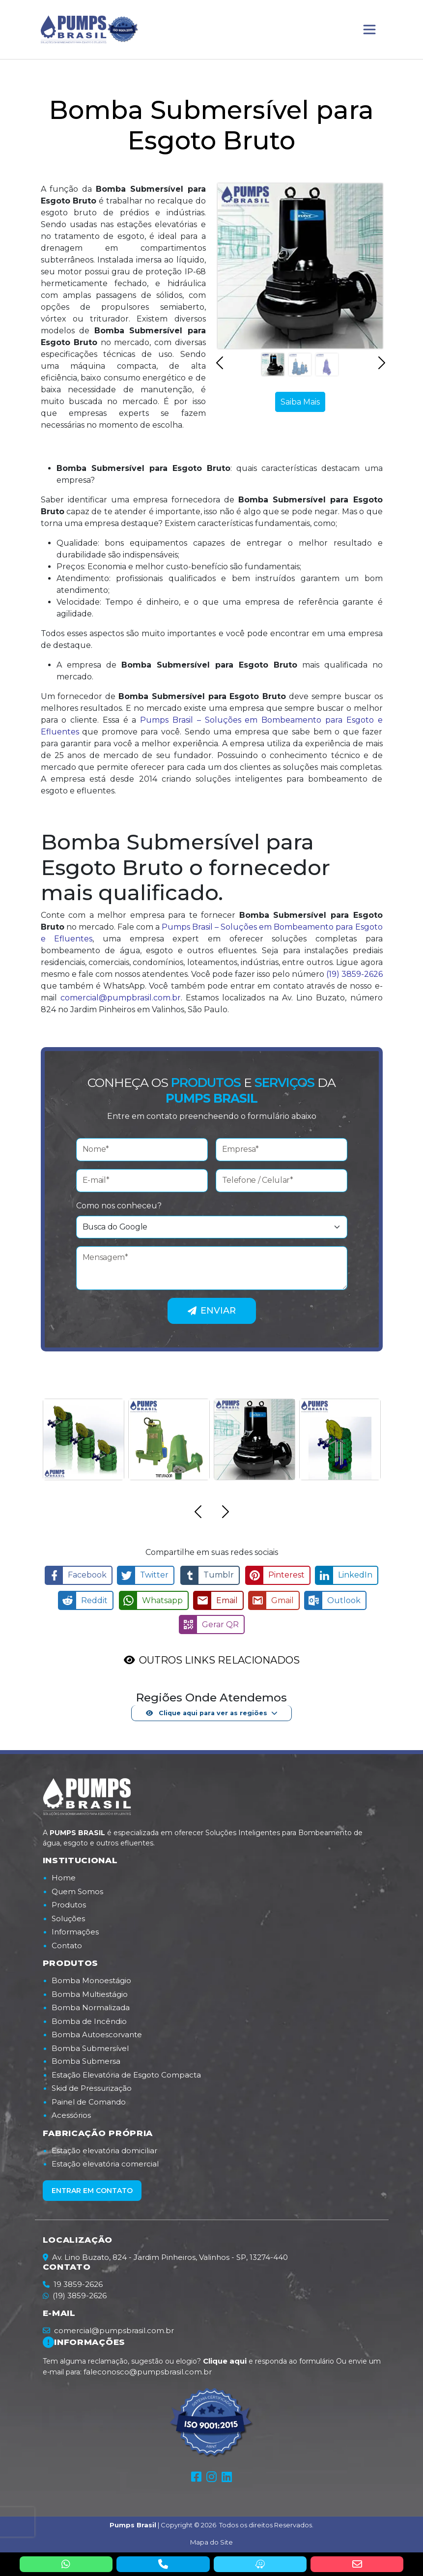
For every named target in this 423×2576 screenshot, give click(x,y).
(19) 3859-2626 (354, 974)
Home (64, 1875)
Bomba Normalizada (91, 2005)
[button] (219, 368)
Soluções (68, 1916)
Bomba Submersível (90, 2045)
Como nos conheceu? (119, 1205)
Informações (75, 1929)
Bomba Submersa (86, 2058)
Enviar (212, 1310)
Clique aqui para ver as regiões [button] (206, 1710)
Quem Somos (77, 1889)
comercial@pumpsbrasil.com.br (108, 2328)
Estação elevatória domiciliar (104, 2148)
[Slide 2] (300, 365)
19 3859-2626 (78, 2281)
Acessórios (71, 2112)
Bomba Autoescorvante (97, 2032)
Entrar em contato (92, 2188)
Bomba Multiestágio (90, 1991)
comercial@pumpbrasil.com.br (120, 997)
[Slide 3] (327, 365)
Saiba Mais (300, 402)
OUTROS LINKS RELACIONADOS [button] (219, 1658)
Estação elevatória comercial (105, 2161)
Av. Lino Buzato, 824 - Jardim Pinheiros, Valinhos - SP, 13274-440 (165, 2254)
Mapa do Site (211, 2540)
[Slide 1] (273, 365)
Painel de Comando (89, 2099)
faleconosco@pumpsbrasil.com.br (148, 2369)
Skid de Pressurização (92, 2085)
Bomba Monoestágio (91, 1978)
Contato (67, 1943)
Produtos (69, 1902)
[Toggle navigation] (369, 29)
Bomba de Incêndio (89, 2018)
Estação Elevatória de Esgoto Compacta (126, 2072)
